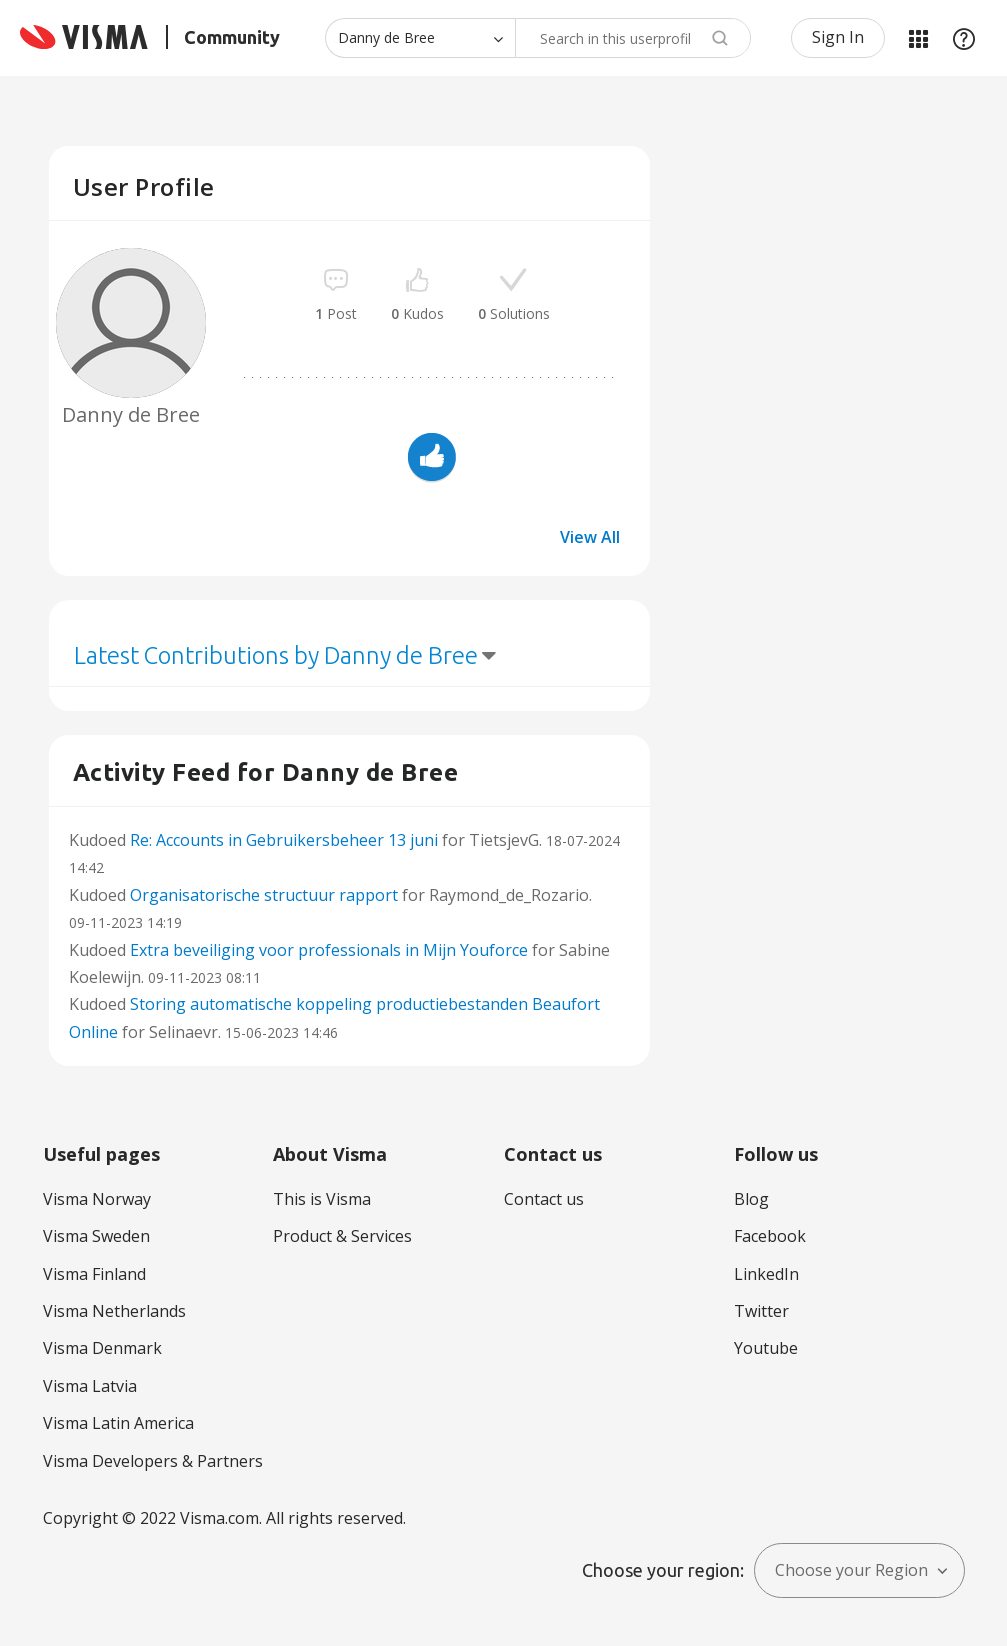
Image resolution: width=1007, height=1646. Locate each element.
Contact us (544, 1199)
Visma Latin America (118, 1423)
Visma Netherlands (114, 1311)
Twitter (761, 1311)
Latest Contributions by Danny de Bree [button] (276, 655)
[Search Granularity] (420, 38)
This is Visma (322, 1199)
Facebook (770, 1236)
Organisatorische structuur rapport (264, 895)
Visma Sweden (96, 1236)
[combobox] (633, 38)
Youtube (766, 1348)
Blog (751, 1199)
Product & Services (342, 1236)
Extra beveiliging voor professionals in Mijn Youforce (329, 950)
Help (964, 38)
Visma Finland (94, 1274)
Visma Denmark (102, 1348)
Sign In (838, 37)
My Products (918, 38)
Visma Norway (97, 1199)
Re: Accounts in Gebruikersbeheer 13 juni (284, 840)
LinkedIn (766, 1274)
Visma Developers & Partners (153, 1461)
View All (590, 537)
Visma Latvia (90, 1386)
